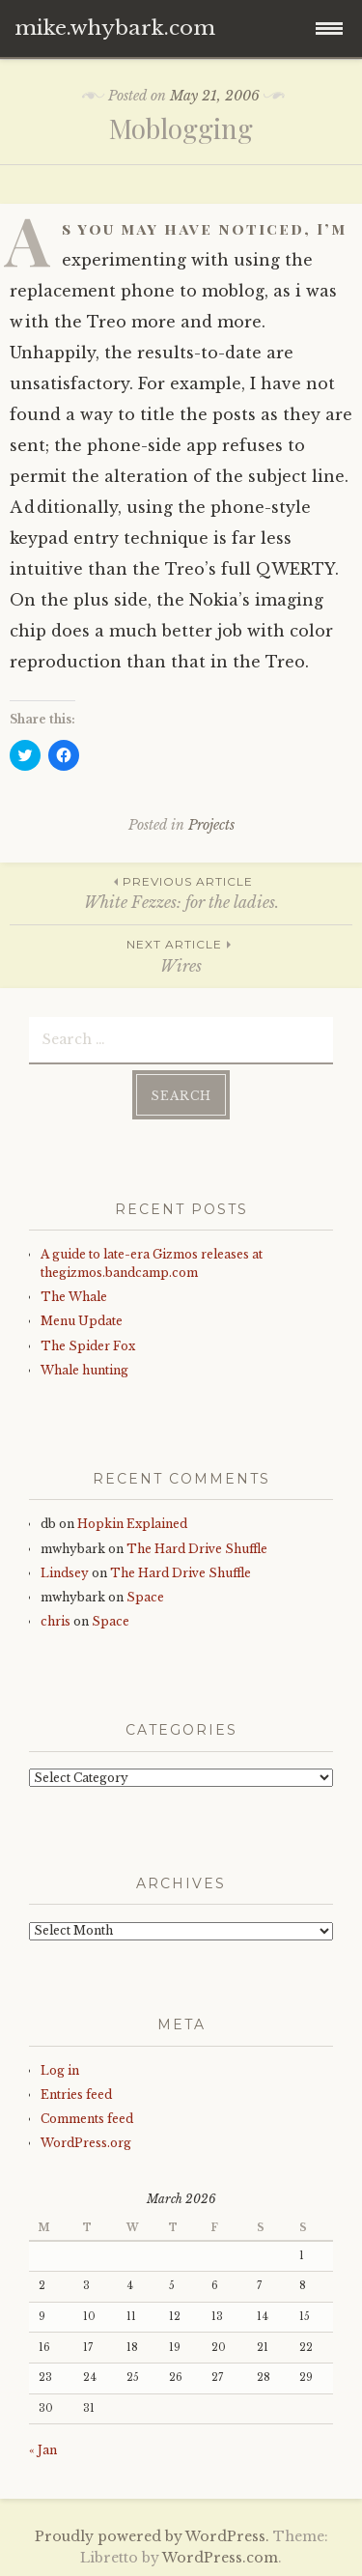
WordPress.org (86, 2143)
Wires (181, 955)
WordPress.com (220, 2557)
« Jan (43, 2450)
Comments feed (87, 2118)
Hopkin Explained (132, 1523)
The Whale (74, 1296)
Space (145, 1597)
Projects (211, 825)
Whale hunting (84, 1370)
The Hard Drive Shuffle (196, 1549)
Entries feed (76, 2094)
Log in (60, 2070)
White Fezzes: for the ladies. (181, 892)
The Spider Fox (88, 1346)
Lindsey (65, 1573)
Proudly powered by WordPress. (152, 2536)
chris (55, 1621)
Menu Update (82, 1321)
